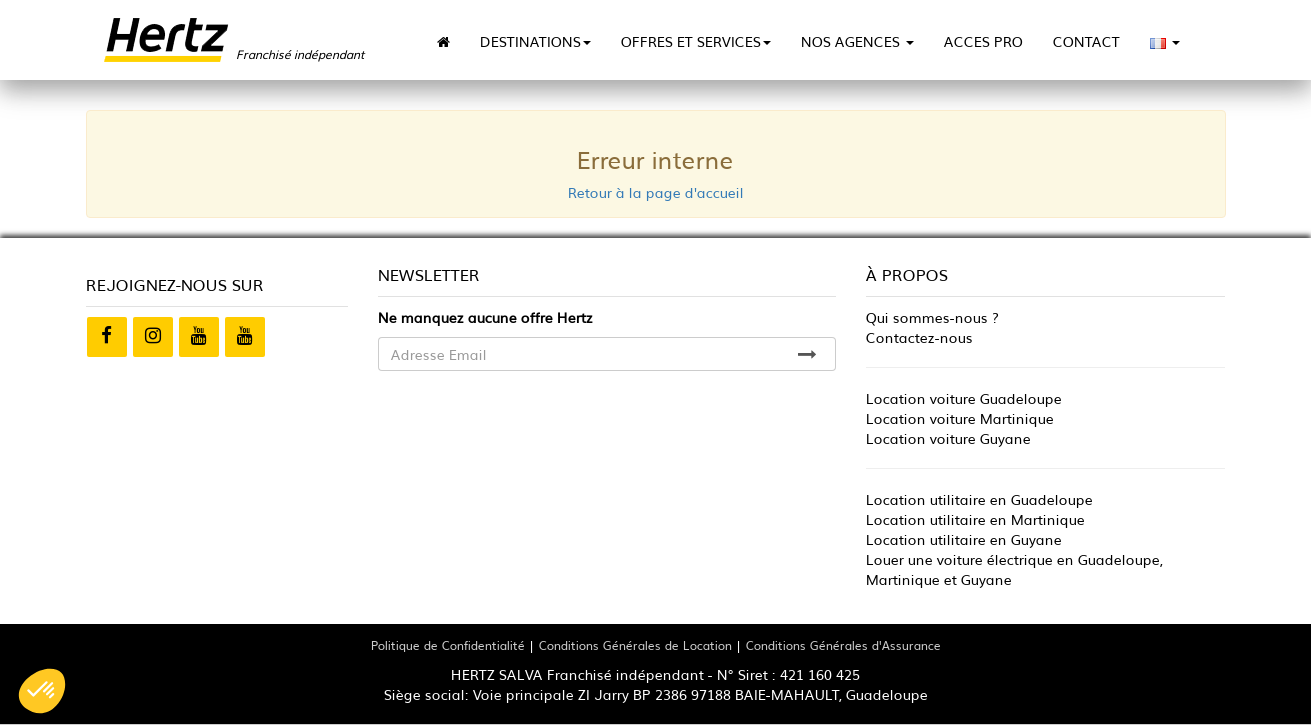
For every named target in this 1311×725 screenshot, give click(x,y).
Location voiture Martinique (960, 418)
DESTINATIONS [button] (535, 41)
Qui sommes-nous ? (932, 317)
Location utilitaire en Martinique (975, 519)
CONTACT (1086, 41)
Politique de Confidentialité (448, 644)
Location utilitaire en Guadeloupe (979, 499)
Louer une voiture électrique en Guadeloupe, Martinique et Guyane (1014, 569)
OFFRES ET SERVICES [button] (696, 41)
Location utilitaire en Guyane (964, 539)
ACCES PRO (983, 41)
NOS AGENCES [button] (857, 41)
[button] (42, 691)
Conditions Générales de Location (635, 644)
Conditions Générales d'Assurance (843, 644)
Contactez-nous (919, 337)
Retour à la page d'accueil (656, 192)
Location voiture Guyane (948, 438)
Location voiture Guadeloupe (964, 398)
